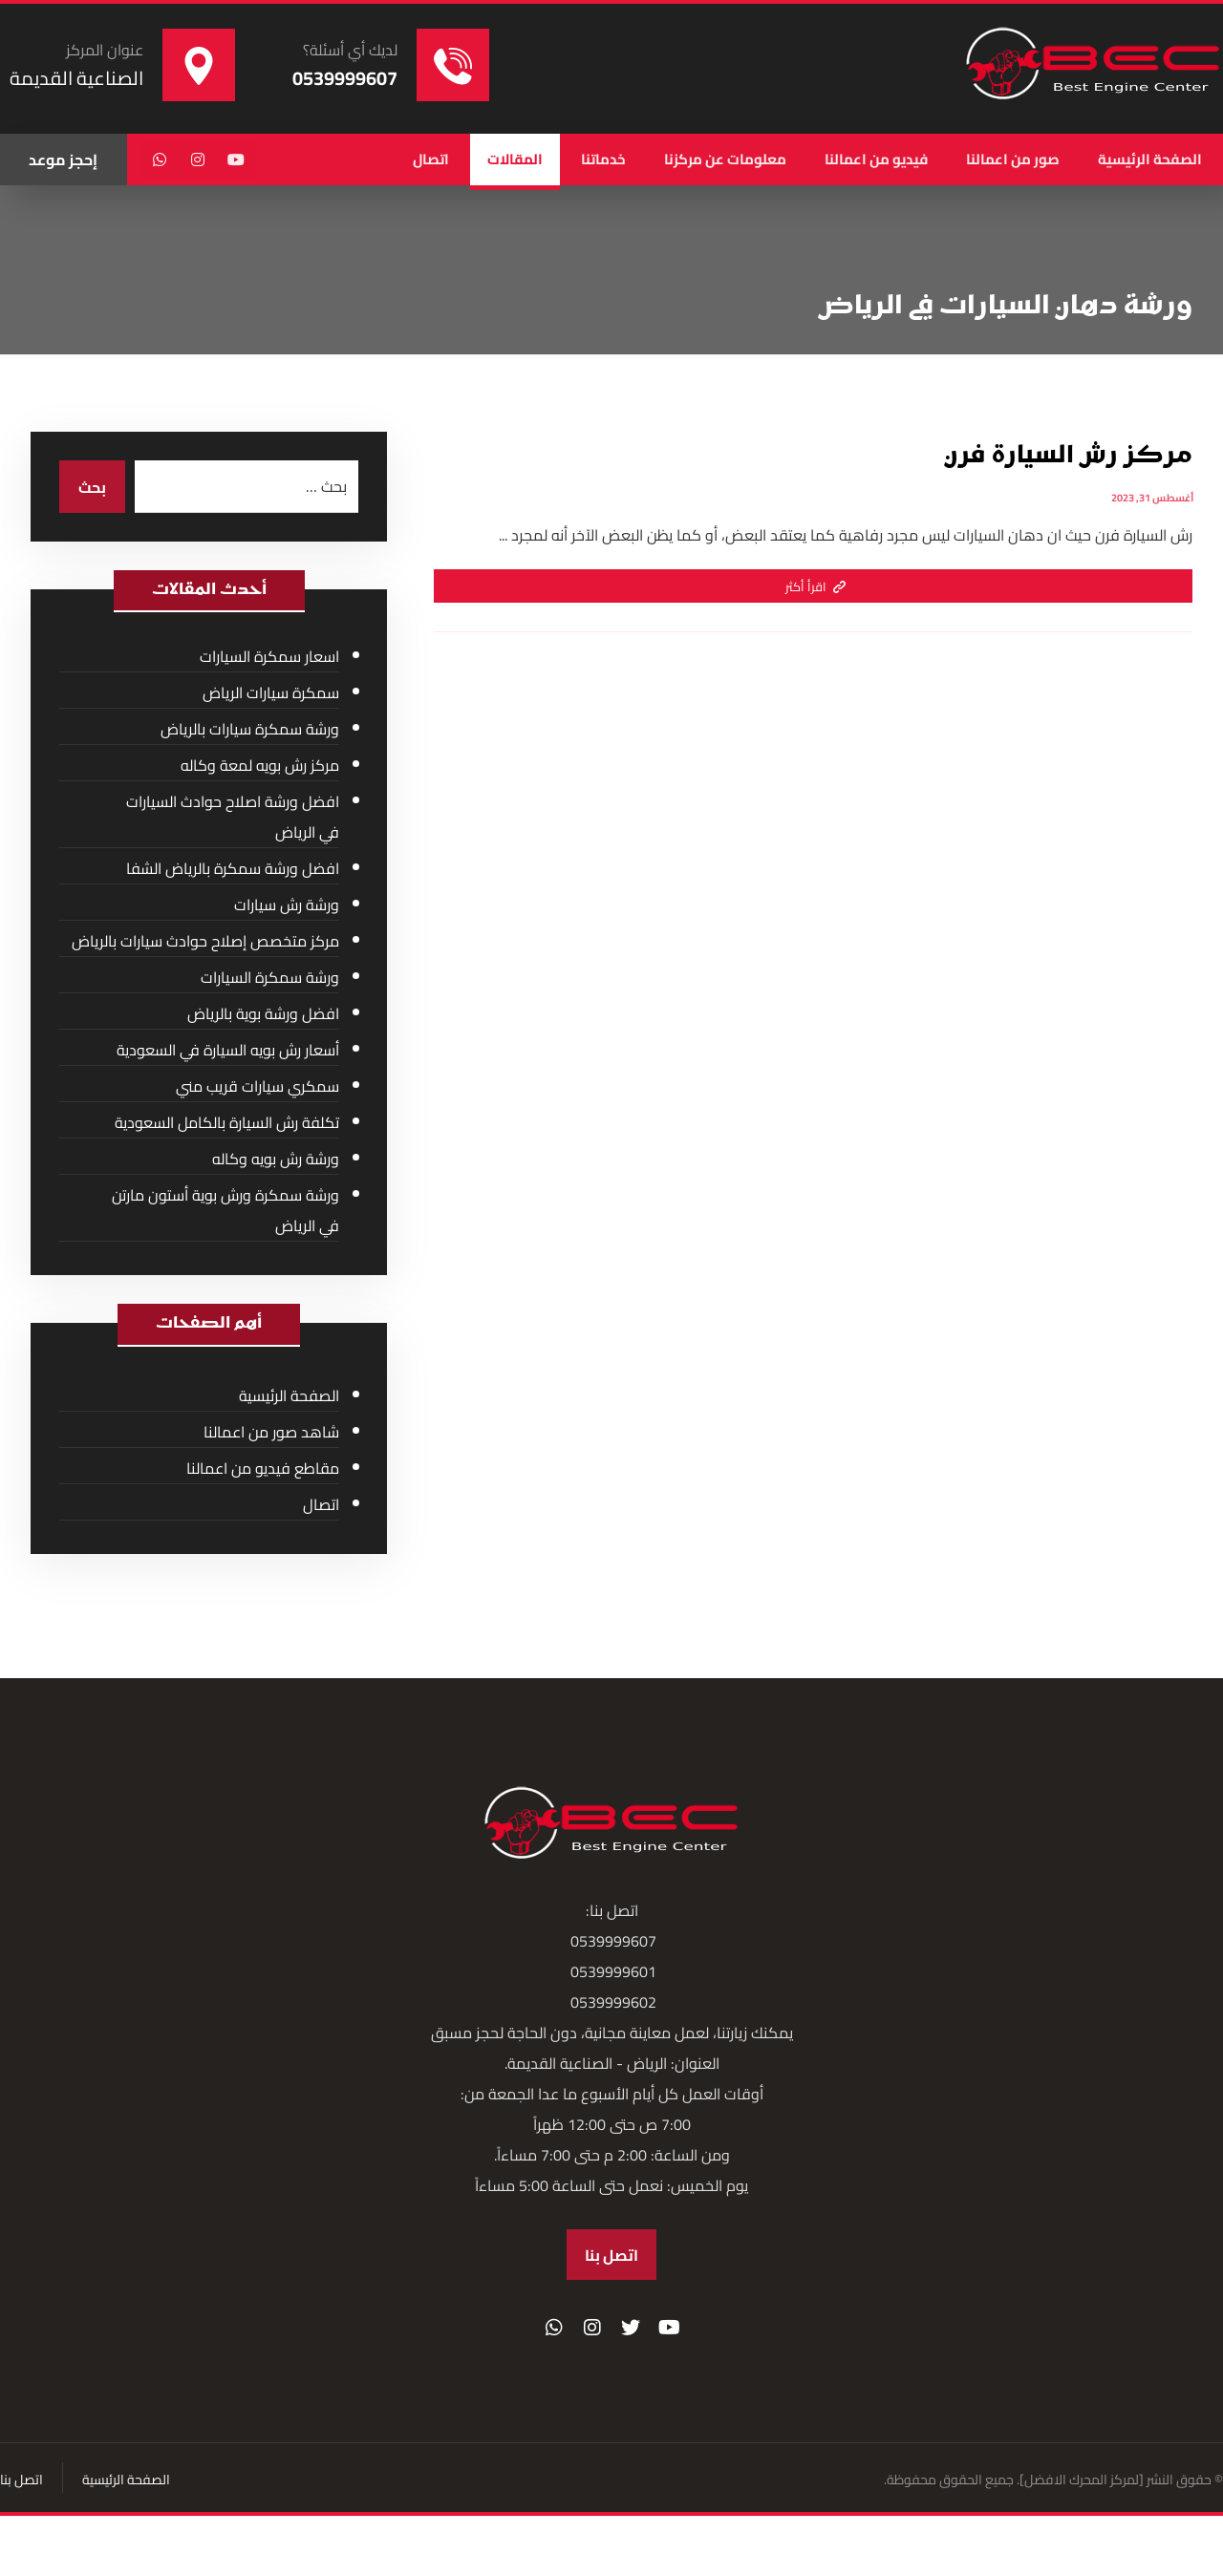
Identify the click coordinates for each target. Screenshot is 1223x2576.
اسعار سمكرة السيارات (269, 656)
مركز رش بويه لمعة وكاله (260, 765)
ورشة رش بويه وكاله (275, 1158)
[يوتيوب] (236, 159)
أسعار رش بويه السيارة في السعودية (228, 1049)
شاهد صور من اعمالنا (271, 1431)
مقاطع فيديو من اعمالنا (262, 1468)
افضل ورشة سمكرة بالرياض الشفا (232, 868)
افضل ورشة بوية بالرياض (263, 1013)
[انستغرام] (198, 159)
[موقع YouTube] (669, 2328)
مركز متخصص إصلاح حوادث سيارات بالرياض (205, 940)
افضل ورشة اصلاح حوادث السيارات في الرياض (232, 816)
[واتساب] (159, 159)
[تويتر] (631, 2328)
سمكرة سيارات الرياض (271, 692)
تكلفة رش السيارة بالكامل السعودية (227, 1122)
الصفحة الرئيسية (289, 1395)
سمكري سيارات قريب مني (257, 1086)
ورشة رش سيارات (286, 904)
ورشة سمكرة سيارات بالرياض (250, 728)
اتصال (321, 1504)
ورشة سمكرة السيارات (270, 977)
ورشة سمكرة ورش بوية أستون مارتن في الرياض (225, 1210)
